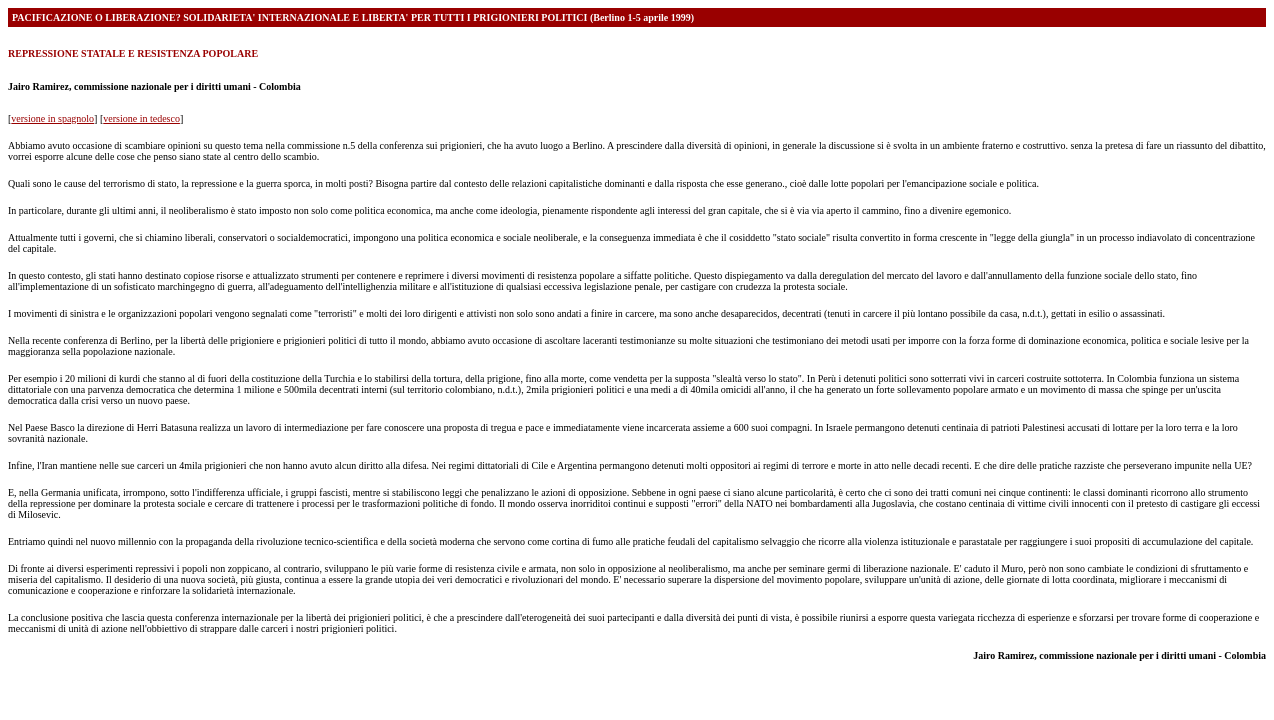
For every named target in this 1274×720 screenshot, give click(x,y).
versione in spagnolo (52, 118)
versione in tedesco (141, 118)
